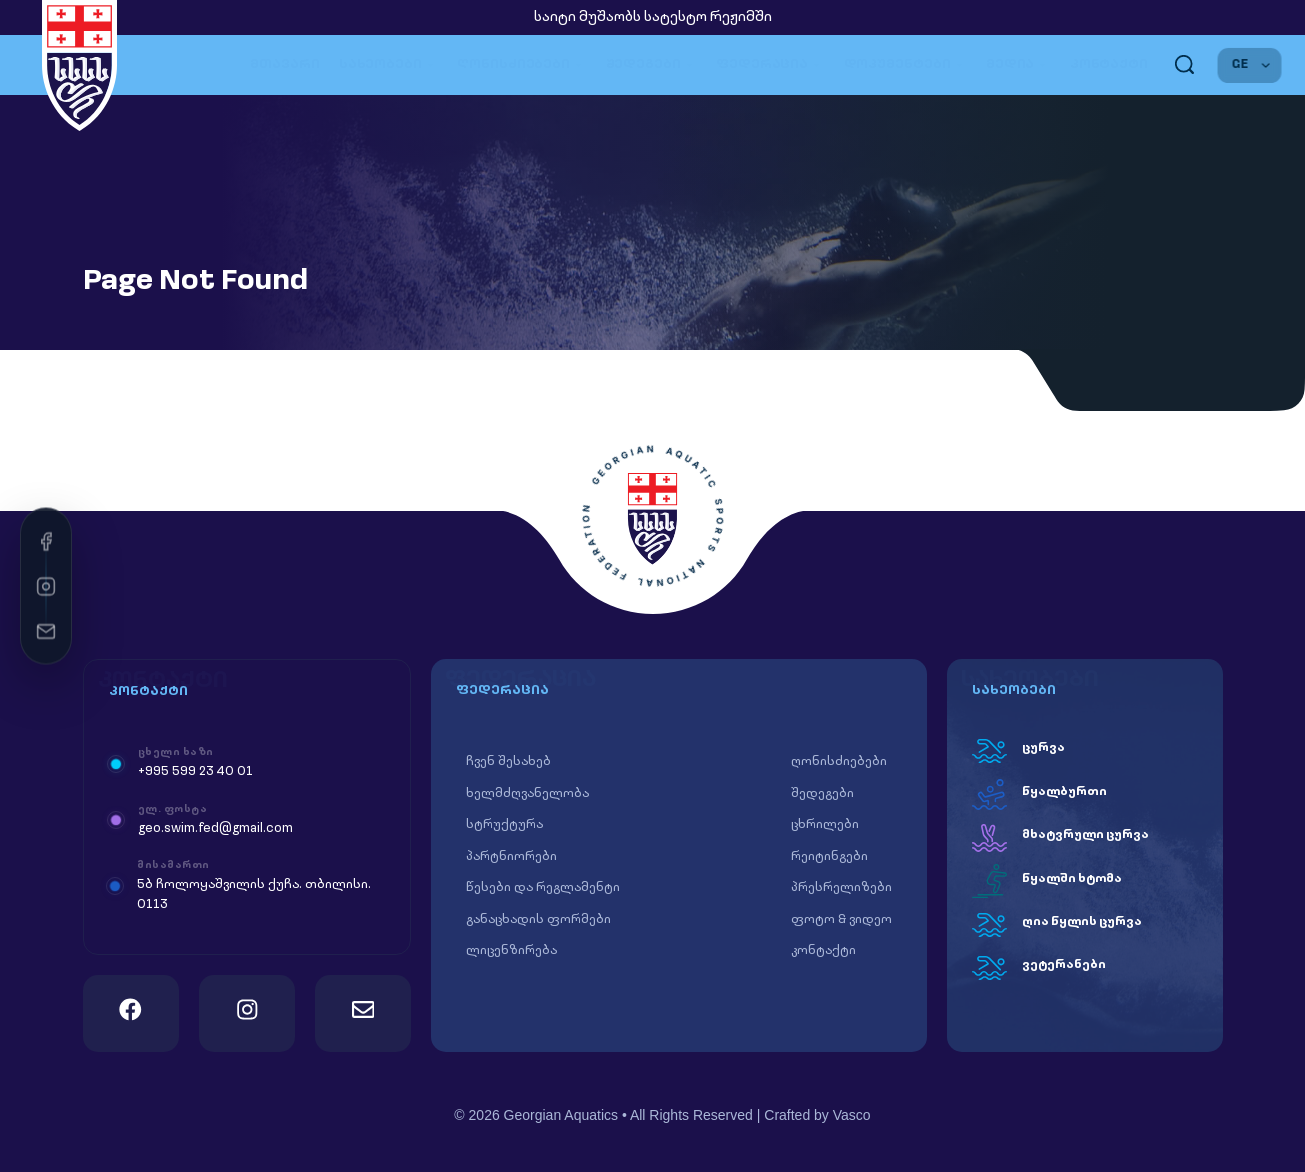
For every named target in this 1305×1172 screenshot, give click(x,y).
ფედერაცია (770, 65)
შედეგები (652, 65)
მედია (1018, 65)
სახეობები (389, 65)
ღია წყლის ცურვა (1082, 922)
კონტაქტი (1109, 64)
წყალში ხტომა (1072, 879)
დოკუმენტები (905, 65)
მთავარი (284, 64)
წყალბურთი (1064, 792)
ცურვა (1043, 748)
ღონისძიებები (521, 65)
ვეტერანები (1064, 965)
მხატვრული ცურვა (1085, 835)
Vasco (852, 1115)
